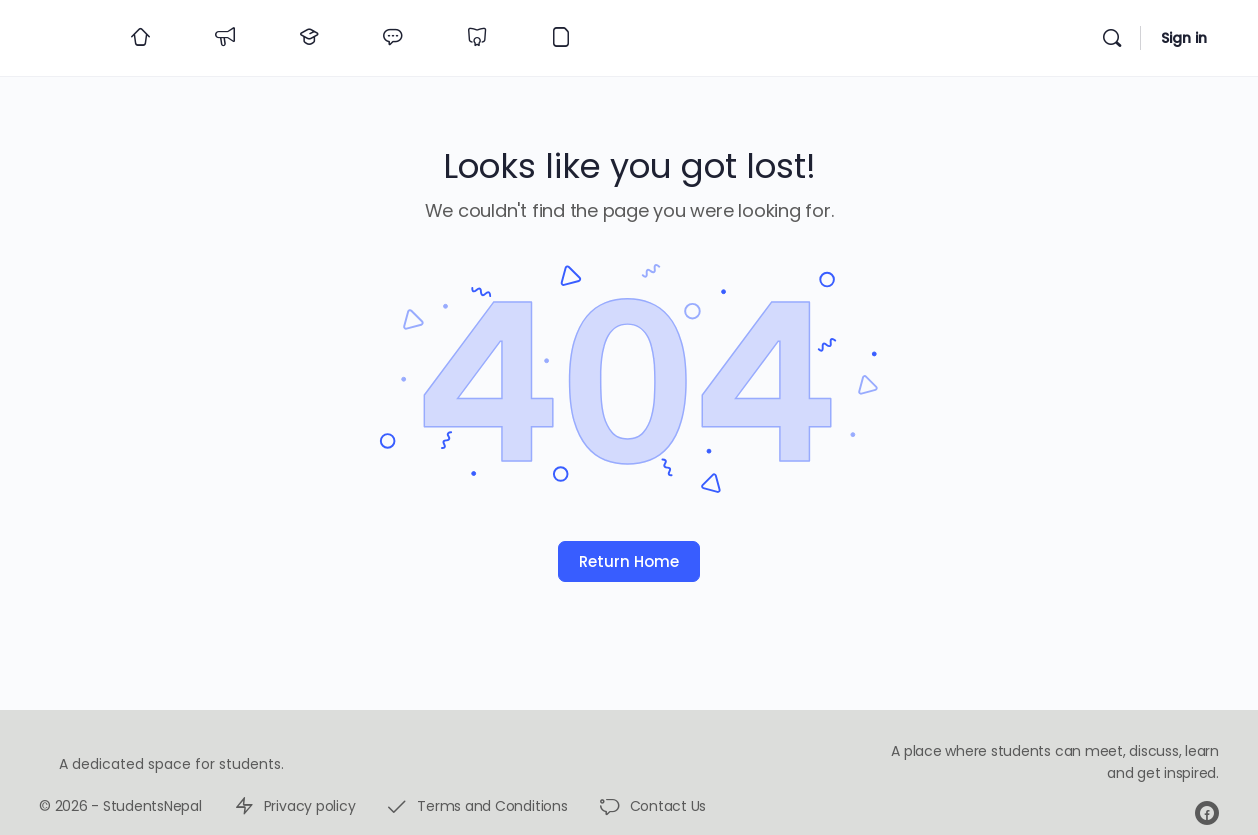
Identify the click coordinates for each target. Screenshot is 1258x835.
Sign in (1184, 38)
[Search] (1112, 38)
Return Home (629, 561)
